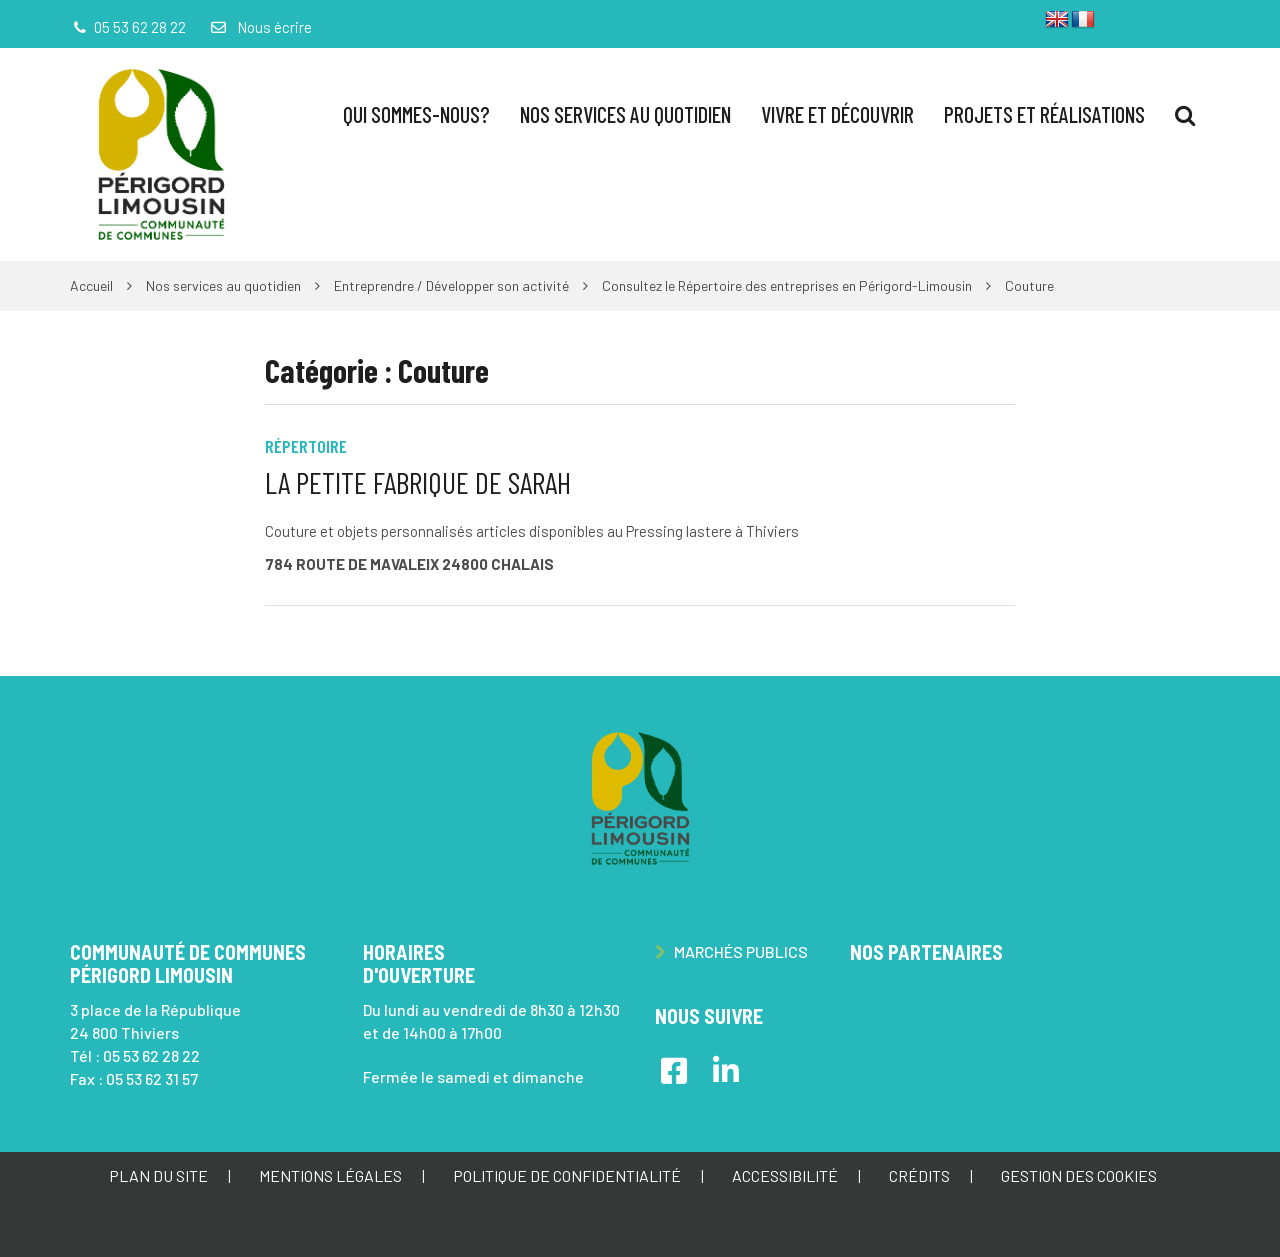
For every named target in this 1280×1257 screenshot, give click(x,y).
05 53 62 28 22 (151, 1055)
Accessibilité (785, 1175)
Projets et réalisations (1044, 114)
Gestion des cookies (1079, 1175)
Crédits (919, 1175)
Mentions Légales (330, 1175)
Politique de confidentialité (567, 1175)
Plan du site (158, 1175)
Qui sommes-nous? (416, 114)
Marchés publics (731, 951)
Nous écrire (260, 27)
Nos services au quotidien (625, 114)
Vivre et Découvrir (837, 114)
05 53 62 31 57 (152, 1078)
